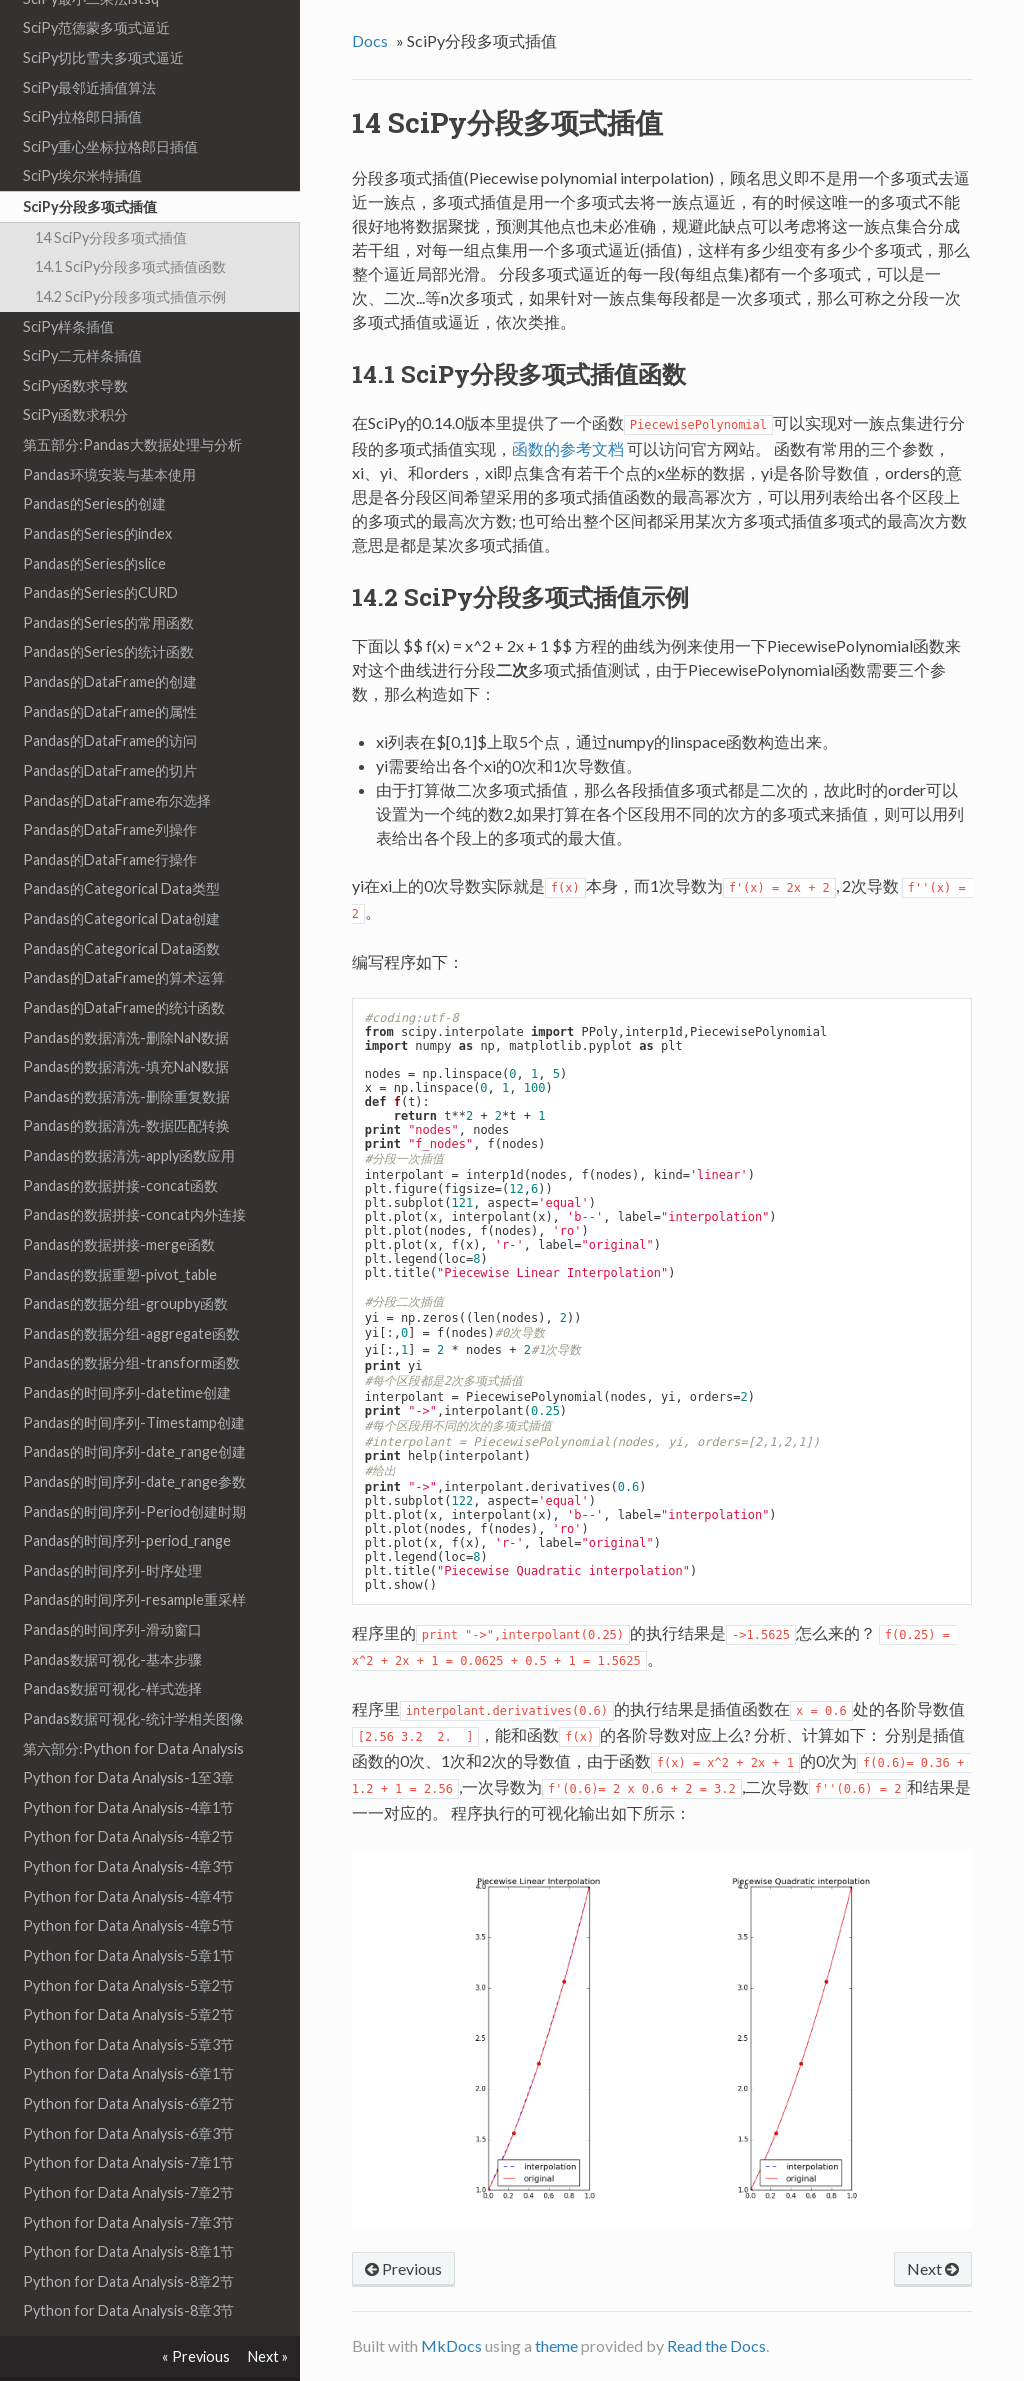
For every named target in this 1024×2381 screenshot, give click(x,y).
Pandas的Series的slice (94, 522)
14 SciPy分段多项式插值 (111, 196)
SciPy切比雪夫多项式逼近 (103, 16)
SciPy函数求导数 (75, 344)
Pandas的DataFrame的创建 (110, 640)
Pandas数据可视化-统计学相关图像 (133, 1677)
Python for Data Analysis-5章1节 (128, 1914)
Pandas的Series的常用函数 (108, 581)
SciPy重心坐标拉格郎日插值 (110, 105)
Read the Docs (716, 2345)
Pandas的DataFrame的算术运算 (124, 936)
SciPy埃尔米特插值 (82, 134)
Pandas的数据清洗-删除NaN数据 (126, 996)
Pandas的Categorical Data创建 (121, 877)
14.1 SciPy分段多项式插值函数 (130, 225)
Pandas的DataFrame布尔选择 (117, 759)
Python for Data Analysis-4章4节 (128, 1855)
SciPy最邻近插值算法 (89, 46)
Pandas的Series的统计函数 (108, 610)
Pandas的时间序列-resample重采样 (134, 1558)
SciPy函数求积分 (75, 373)
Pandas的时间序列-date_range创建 (134, 1410)
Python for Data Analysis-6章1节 (128, 2032)
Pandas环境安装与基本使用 (109, 433)
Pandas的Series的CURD (100, 551)
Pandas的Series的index (97, 492)
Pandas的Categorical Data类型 (121, 847)
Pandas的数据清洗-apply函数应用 (129, 1114)
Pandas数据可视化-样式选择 (112, 1647)
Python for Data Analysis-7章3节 (128, 2181)
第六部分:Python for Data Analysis (133, 1707)
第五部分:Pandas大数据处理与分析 (132, 403)
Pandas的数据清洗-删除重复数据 (126, 1055)
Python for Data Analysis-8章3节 (128, 2269)
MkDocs (451, 2345)
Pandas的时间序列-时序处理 (112, 1529)
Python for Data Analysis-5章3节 (128, 2003)
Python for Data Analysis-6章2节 (128, 2062)
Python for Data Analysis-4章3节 (128, 1825)
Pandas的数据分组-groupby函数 (125, 1262)
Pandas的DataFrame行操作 (110, 818)
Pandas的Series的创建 (94, 462)
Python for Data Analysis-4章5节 (128, 1884)
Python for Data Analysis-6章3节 (128, 2092)
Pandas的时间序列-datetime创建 (127, 1351)
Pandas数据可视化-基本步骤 (112, 1618)
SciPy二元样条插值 (82, 314)
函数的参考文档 (568, 448)
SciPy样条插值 (68, 285)
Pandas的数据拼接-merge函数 (119, 1203)
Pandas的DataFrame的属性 (110, 670)
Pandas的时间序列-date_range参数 (134, 1440)
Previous (403, 2268)
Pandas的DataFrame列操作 (110, 788)
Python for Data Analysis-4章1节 (128, 1766)
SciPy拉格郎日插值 (82, 75)
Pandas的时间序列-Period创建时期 (134, 1470)
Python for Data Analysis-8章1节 (128, 2210)
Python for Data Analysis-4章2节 (128, 1795)
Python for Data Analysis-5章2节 (128, 1944)
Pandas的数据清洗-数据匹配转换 (126, 1084)
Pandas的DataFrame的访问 (110, 699)
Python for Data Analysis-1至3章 (128, 1736)
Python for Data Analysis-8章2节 (128, 2240)
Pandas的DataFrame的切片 (110, 729)
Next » (268, 2356)
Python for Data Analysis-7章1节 (128, 2121)
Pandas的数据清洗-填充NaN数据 (126, 1025)
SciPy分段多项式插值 (90, 165)
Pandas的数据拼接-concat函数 (120, 1144)
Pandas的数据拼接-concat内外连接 (134, 1173)
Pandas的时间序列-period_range (127, 1499)
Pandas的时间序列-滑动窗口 (112, 1588)
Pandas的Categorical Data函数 (121, 907)
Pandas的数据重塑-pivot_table (120, 1233)
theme (556, 2345)
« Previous (196, 2356)
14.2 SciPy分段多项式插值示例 (130, 255)
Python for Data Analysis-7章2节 (128, 2151)
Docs (370, 40)
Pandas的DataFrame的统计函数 (124, 966)
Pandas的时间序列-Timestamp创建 (134, 1381)
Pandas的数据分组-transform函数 (131, 1321)
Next (933, 2268)
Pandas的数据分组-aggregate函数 (131, 1292)
